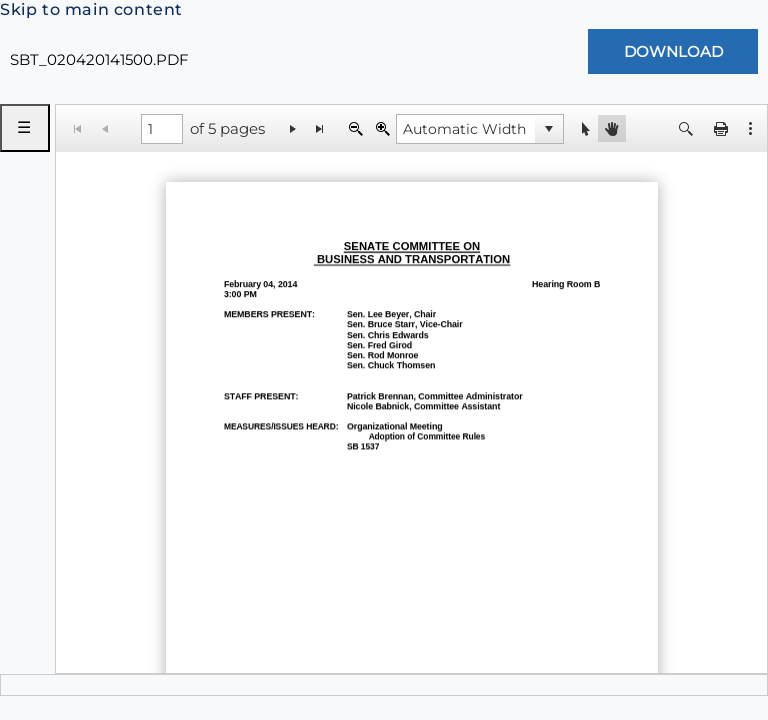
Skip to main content (91, 9)
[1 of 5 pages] (162, 129)
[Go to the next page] (293, 128)
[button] (751, 128)
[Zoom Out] (355, 128)
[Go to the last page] (320, 128)
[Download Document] (673, 51)
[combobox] (466, 129)
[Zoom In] (382, 128)
